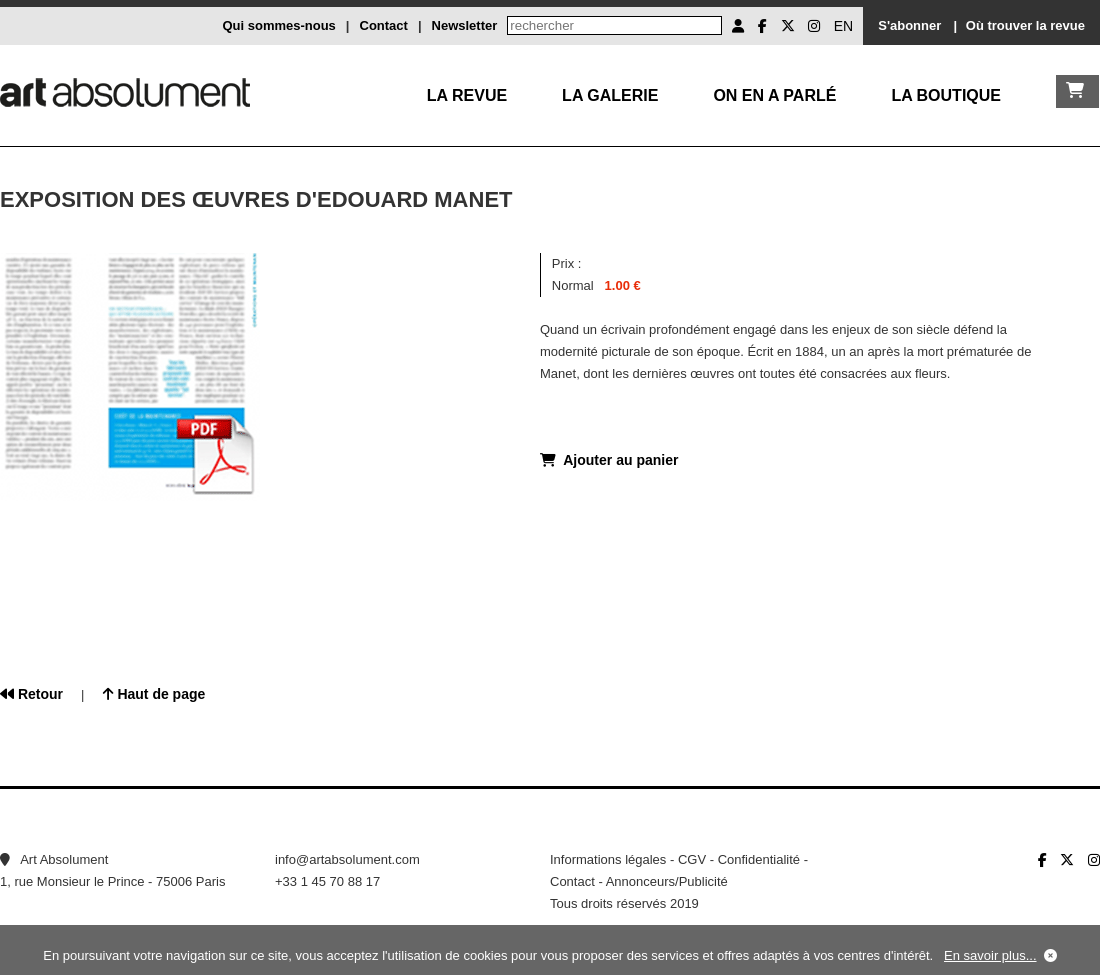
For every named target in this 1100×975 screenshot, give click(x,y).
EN (843, 26)
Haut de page (154, 694)
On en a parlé (774, 95)
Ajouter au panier (609, 460)
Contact (384, 25)
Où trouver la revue (1025, 25)
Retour (31, 694)
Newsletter (465, 25)
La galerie (610, 95)
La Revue (467, 95)
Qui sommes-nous (278, 25)
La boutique (946, 95)
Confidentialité (759, 859)
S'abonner (909, 25)
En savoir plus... (990, 955)
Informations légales (608, 859)
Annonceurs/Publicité (667, 881)
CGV (692, 859)
